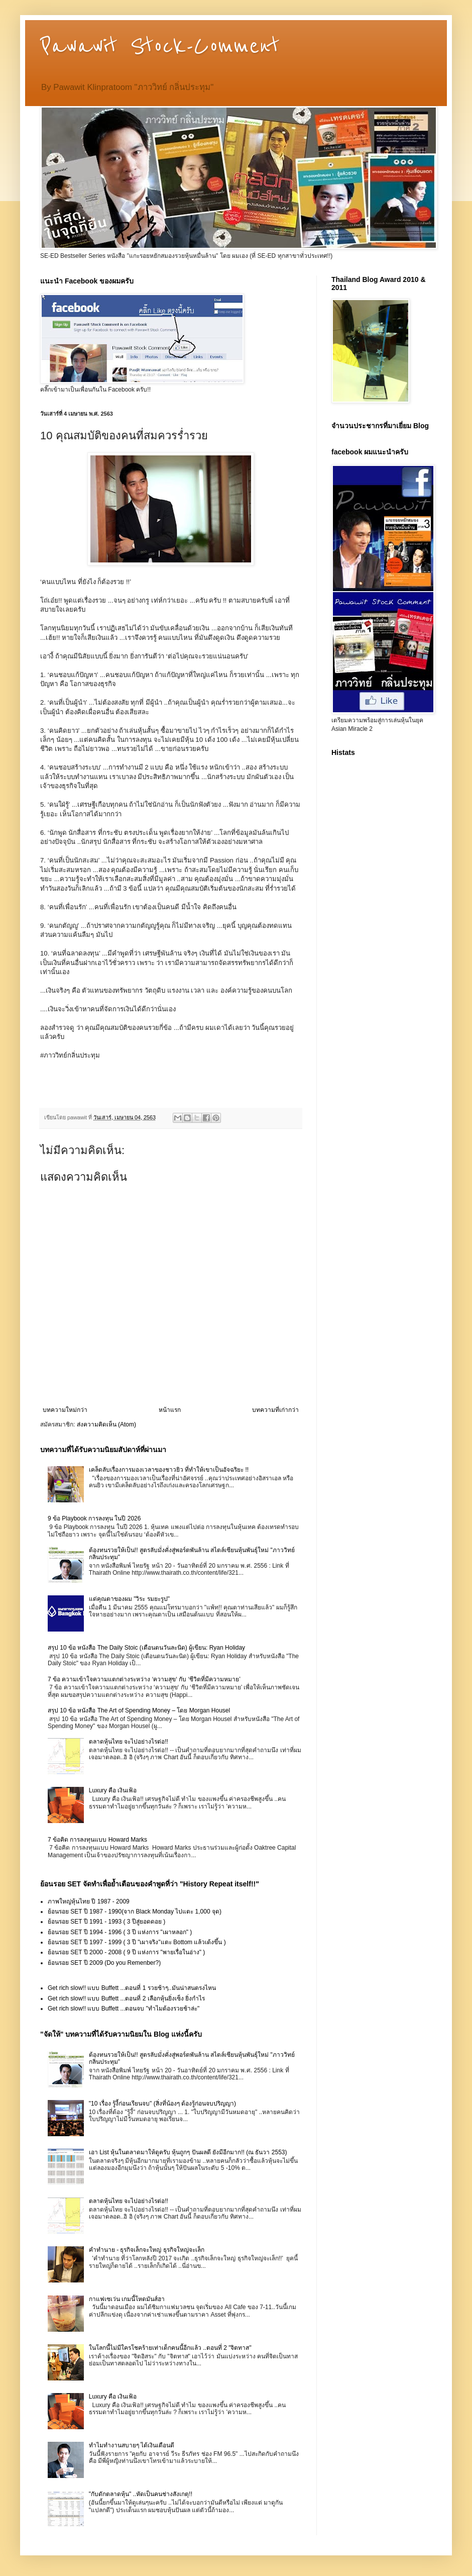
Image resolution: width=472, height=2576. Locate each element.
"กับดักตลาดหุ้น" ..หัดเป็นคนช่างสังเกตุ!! (140, 2494)
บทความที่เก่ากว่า (275, 1409)
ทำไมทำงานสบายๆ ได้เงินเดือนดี (131, 2445)
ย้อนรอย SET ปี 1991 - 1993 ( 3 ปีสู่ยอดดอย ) (106, 1921)
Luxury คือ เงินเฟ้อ (113, 1790)
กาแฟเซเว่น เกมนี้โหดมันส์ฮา (127, 2299)
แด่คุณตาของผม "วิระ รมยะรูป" (129, 1598)
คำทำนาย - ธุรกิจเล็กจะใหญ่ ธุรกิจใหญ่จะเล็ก (146, 2249)
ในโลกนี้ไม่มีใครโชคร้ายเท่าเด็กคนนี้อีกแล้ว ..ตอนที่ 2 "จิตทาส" (170, 2347)
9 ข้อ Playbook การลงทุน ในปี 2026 (94, 1518)
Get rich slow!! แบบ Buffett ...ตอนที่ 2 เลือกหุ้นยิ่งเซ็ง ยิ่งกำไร (126, 1998)
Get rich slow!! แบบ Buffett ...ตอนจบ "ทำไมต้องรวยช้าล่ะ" (123, 2008)
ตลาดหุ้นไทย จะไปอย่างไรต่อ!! (128, 1741)
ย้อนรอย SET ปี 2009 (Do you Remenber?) (104, 1962)
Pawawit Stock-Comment (160, 46)
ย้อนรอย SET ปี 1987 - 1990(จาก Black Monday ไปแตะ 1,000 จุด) (134, 1911)
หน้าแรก (170, 1409)
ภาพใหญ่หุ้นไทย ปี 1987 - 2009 (89, 1901)
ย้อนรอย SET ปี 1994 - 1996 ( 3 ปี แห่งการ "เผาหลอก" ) (120, 1932)
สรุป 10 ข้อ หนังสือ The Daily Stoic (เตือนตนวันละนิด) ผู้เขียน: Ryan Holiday (146, 1647)
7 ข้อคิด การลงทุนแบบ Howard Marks (97, 1839)
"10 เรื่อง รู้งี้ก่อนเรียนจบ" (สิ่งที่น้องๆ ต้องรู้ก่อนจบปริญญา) (162, 2103)
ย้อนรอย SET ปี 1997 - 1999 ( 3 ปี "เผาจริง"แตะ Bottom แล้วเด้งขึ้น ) (137, 1942)
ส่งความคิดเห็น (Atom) (106, 1424)
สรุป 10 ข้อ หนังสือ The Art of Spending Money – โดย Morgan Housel (139, 1710)
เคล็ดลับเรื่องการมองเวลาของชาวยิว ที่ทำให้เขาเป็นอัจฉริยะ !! (169, 1469)
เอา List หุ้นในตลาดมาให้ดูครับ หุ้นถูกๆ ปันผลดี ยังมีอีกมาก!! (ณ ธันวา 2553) (188, 2152)
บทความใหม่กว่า (65, 1409)
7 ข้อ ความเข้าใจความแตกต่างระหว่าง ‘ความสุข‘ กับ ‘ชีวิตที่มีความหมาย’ (144, 1679)
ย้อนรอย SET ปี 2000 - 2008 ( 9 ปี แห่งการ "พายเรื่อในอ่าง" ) (126, 1952)
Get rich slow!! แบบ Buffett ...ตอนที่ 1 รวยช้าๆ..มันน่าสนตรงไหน (132, 1987)
